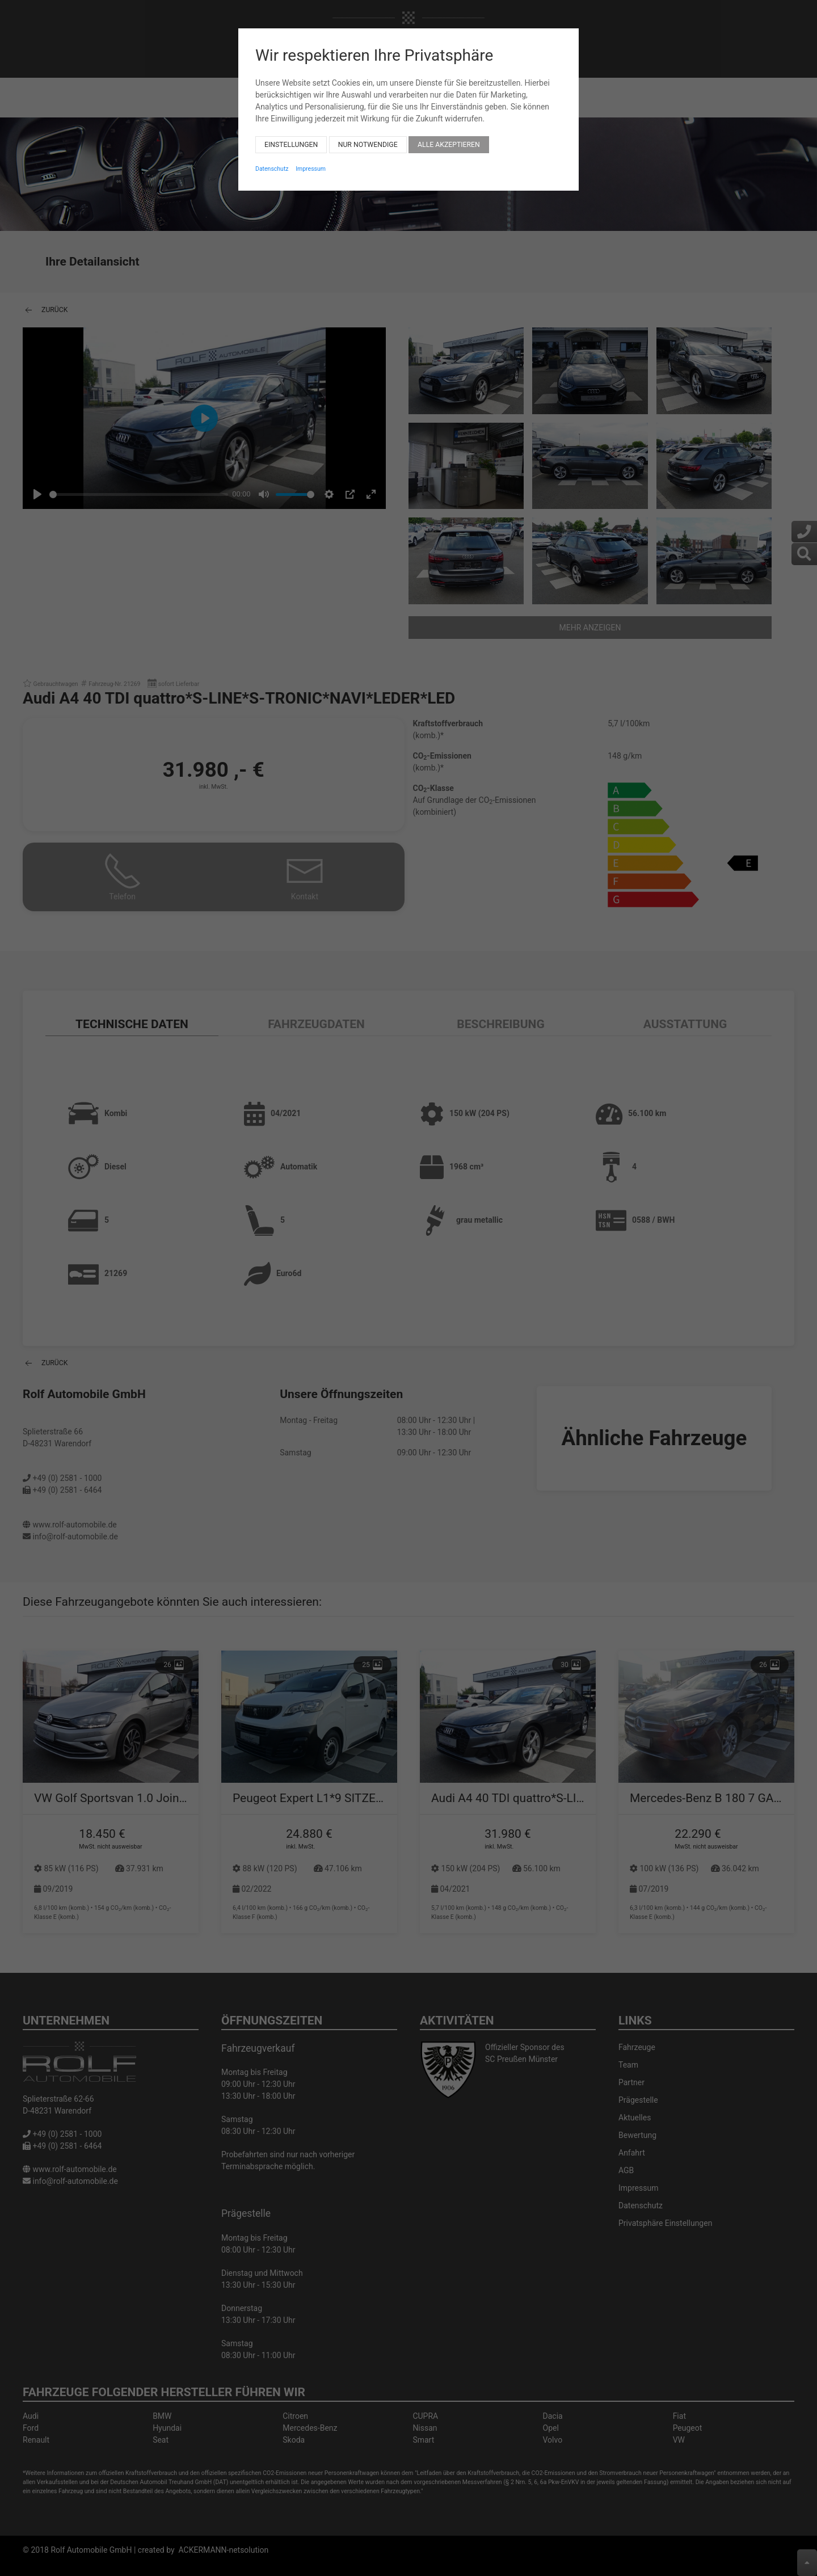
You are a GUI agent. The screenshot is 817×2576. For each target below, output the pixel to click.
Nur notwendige (368, 136)
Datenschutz (272, 159)
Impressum (311, 159)
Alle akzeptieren (449, 136)
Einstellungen (291, 136)
